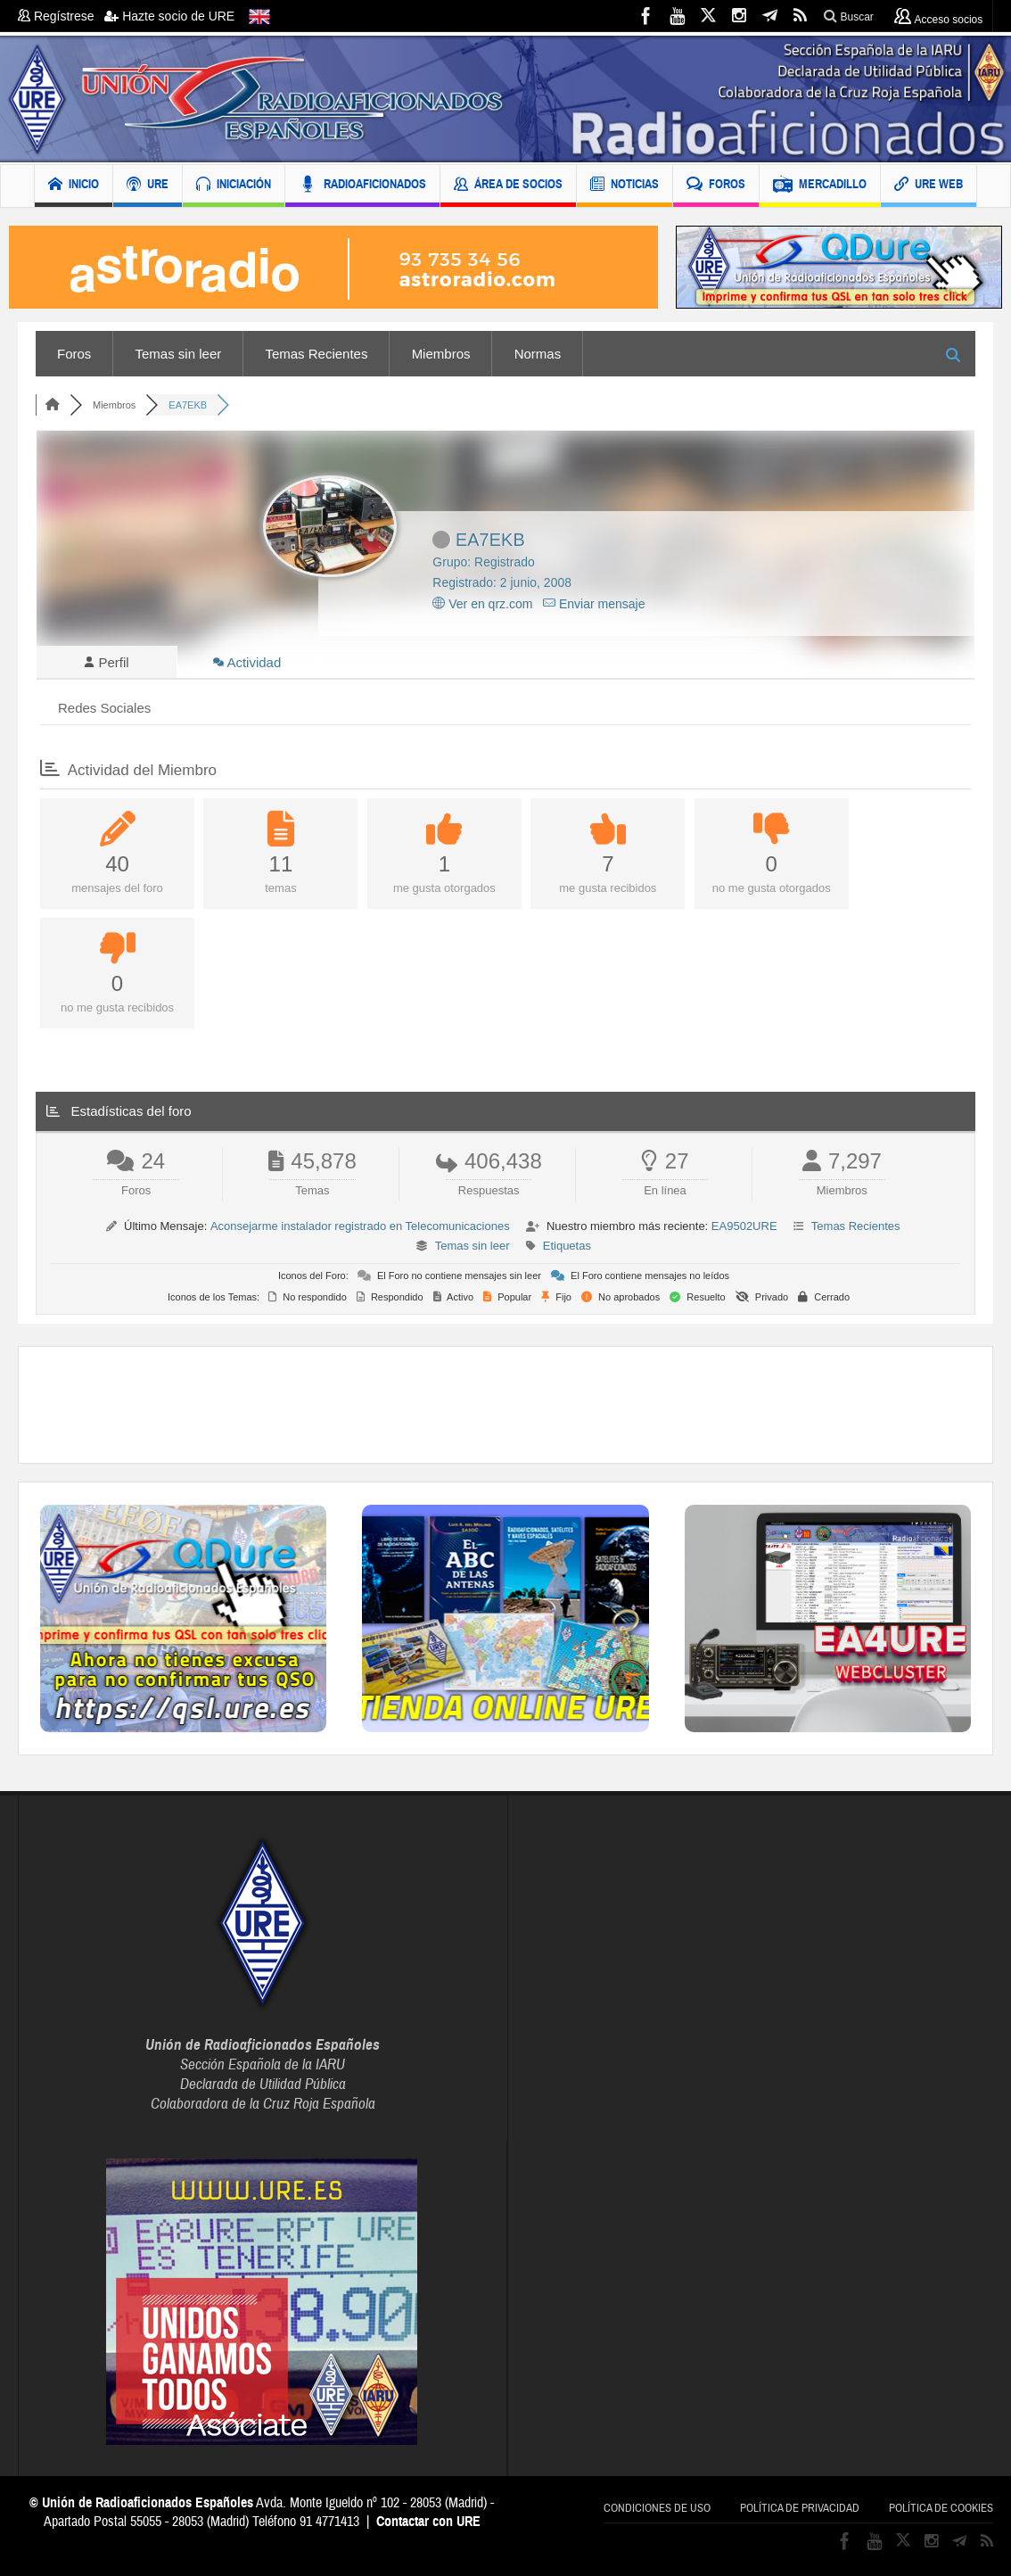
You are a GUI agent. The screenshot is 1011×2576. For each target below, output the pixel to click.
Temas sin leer (179, 353)
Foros (74, 353)
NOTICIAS (624, 186)
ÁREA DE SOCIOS (508, 186)
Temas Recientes (316, 353)
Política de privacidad (799, 2511)
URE (147, 186)
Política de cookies (941, 2511)
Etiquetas (567, 1248)
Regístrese (61, 16)
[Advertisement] (505, 1407)
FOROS (716, 186)
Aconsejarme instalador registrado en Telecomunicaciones (360, 1228)
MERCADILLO (820, 186)
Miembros (441, 353)
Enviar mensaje (594, 604)
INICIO (73, 186)
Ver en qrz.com (482, 604)
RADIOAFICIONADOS (362, 186)
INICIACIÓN (233, 186)
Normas (538, 353)
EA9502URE (744, 1228)
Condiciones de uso (657, 2511)
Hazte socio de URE (169, 16)
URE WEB (928, 186)
